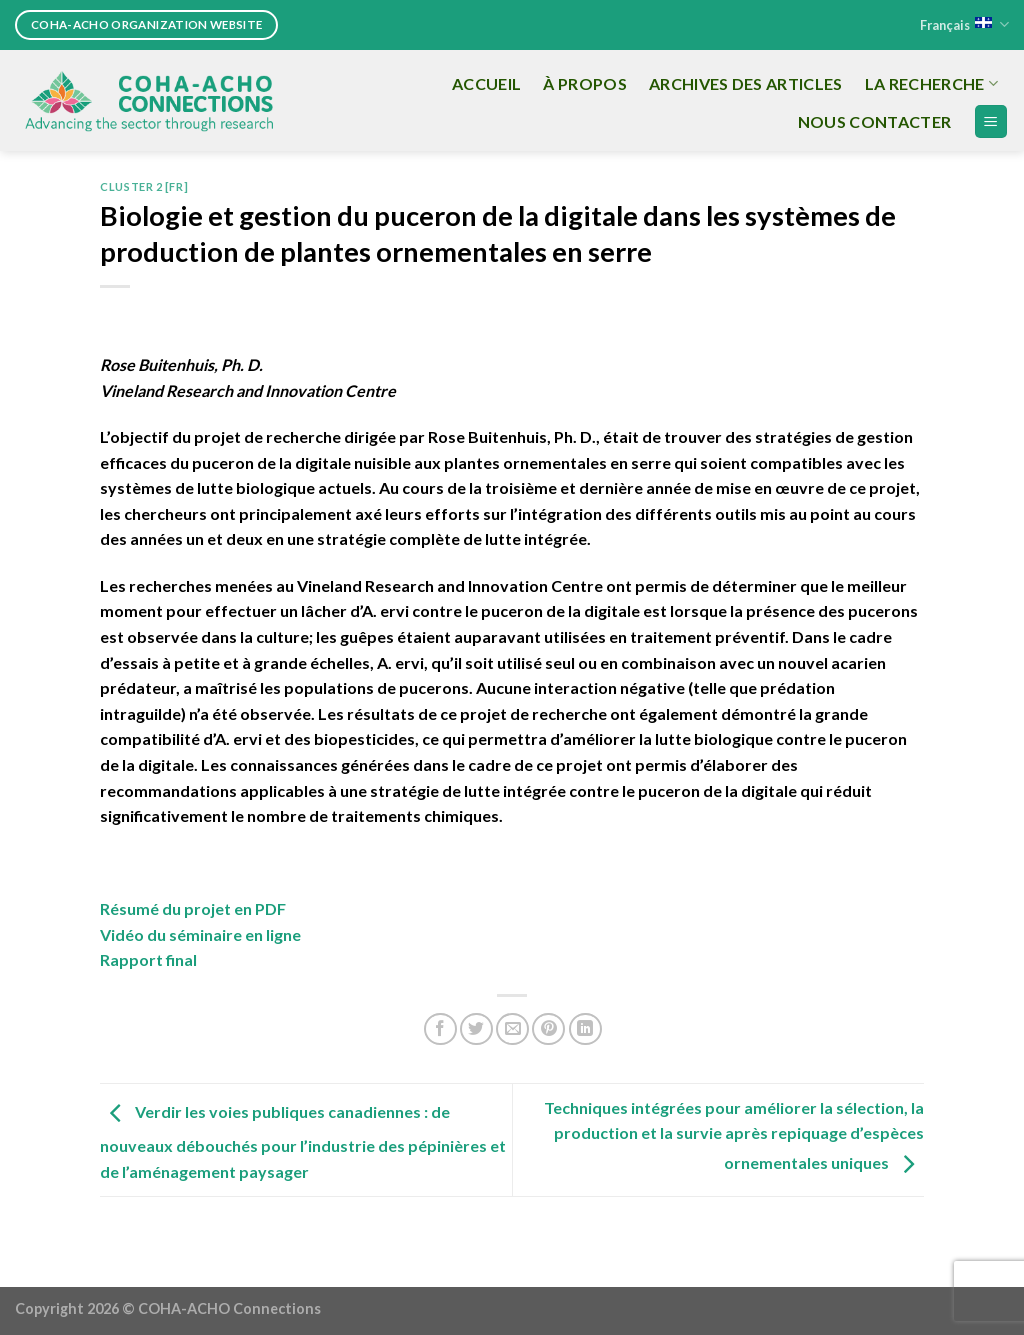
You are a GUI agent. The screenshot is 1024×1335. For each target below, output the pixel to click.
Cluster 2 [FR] (144, 186)
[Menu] (991, 121)
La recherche (931, 84)
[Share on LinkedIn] (585, 1029)
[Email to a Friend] (512, 1029)
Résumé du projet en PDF (193, 908)
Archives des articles (746, 83)
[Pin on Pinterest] (548, 1029)
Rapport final (148, 959)
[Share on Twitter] (476, 1029)
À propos (585, 83)
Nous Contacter (874, 121)
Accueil (486, 83)
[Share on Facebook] (440, 1029)
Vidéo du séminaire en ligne (200, 934)
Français (964, 24)
